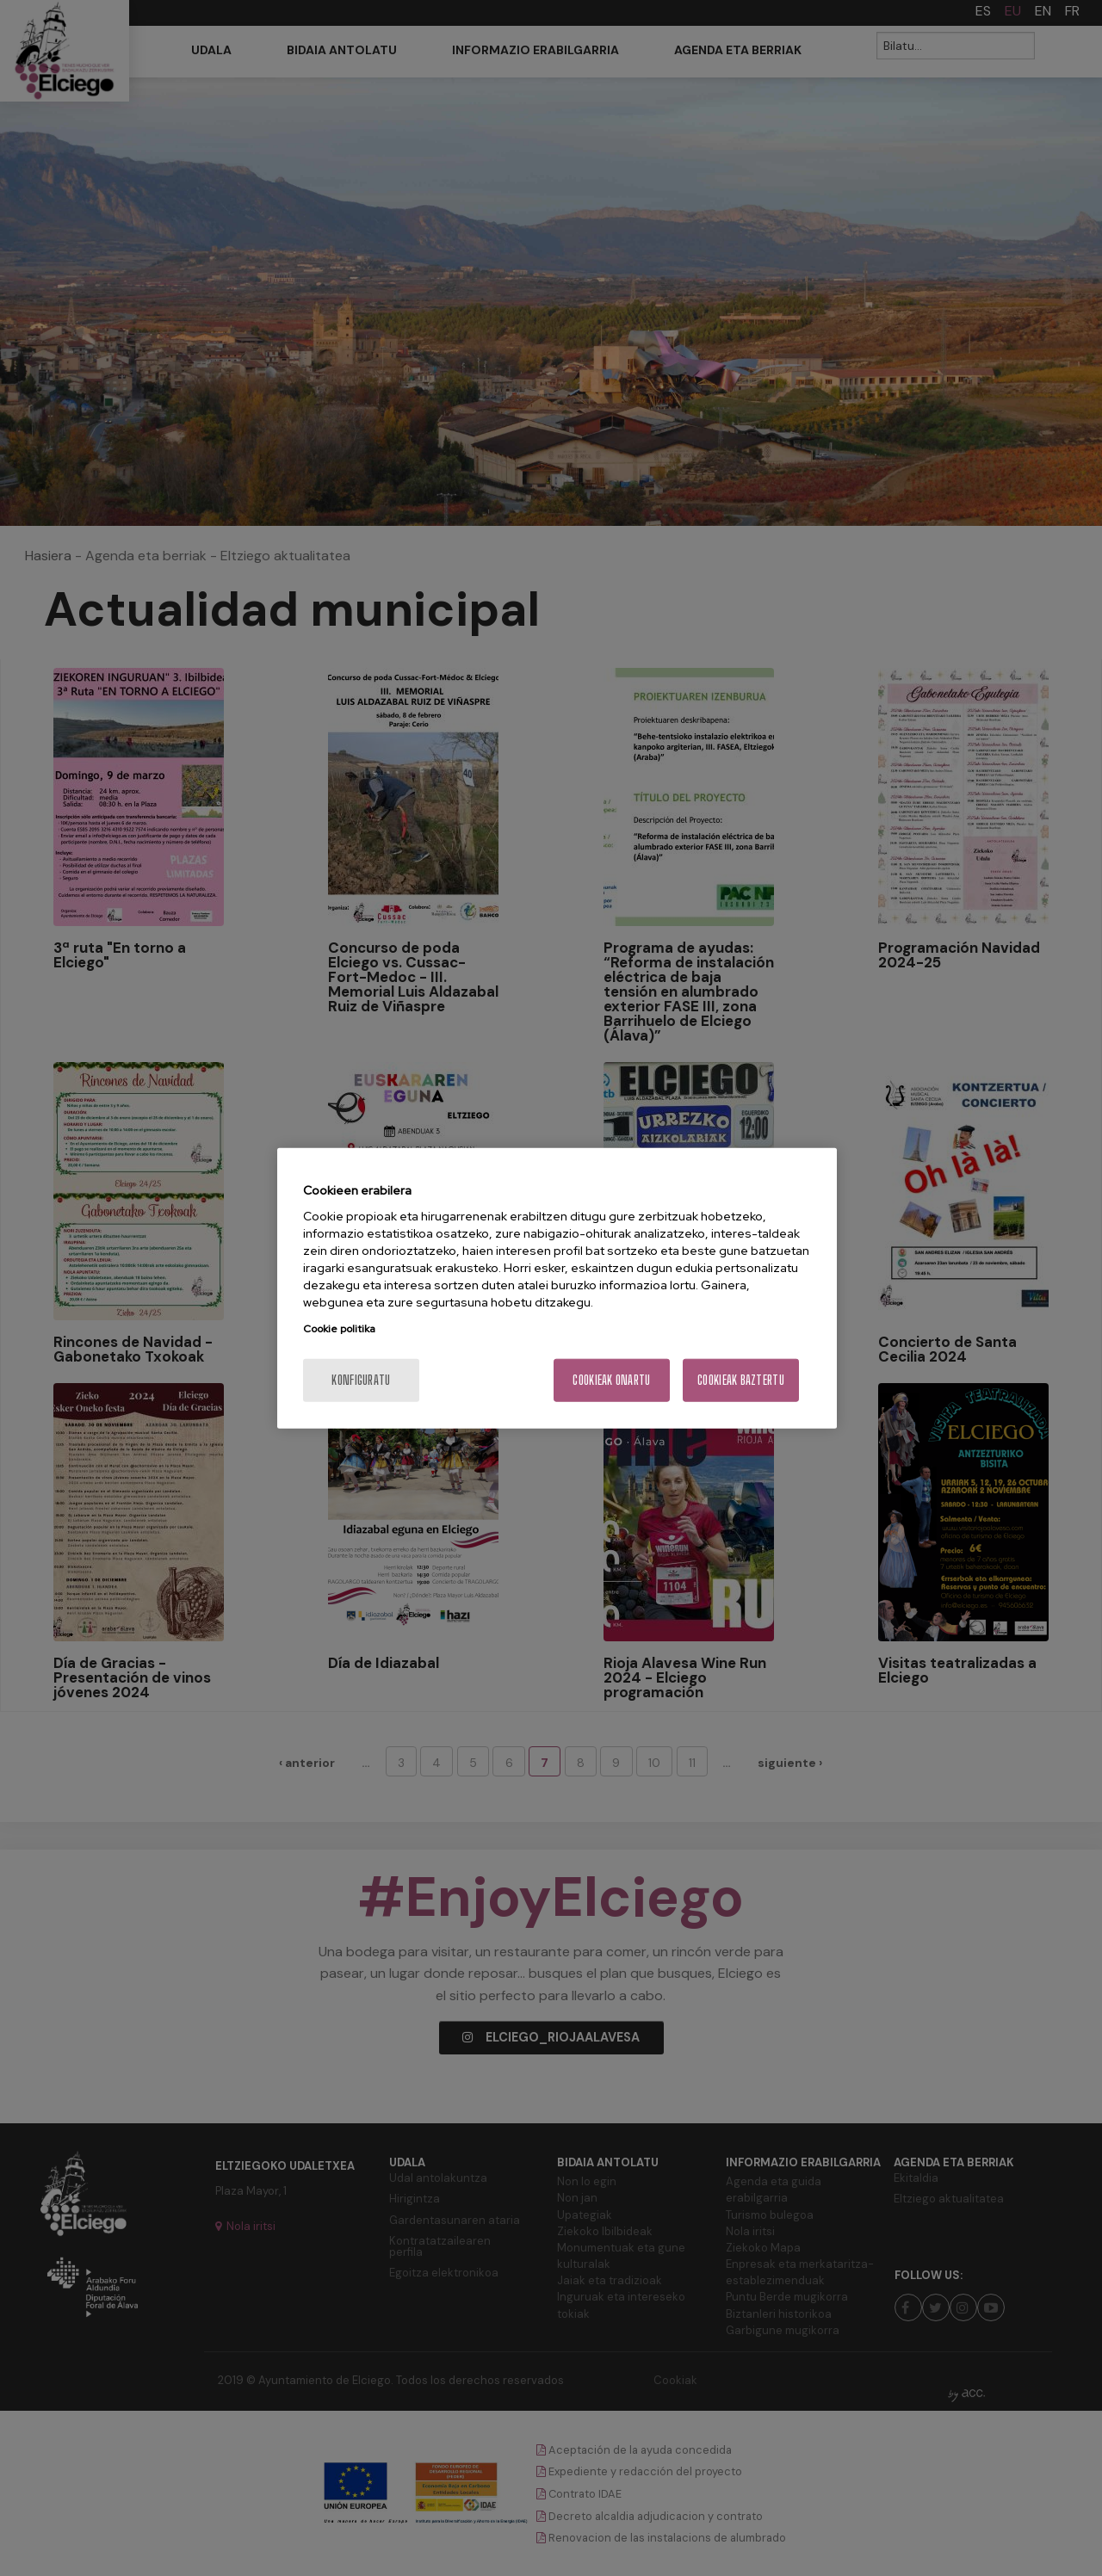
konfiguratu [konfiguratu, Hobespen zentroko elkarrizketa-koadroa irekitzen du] (360, 1380)
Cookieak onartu (611, 1380)
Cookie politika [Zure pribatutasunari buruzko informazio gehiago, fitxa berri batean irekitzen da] (339, 1329)
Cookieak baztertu (740, 1380)
